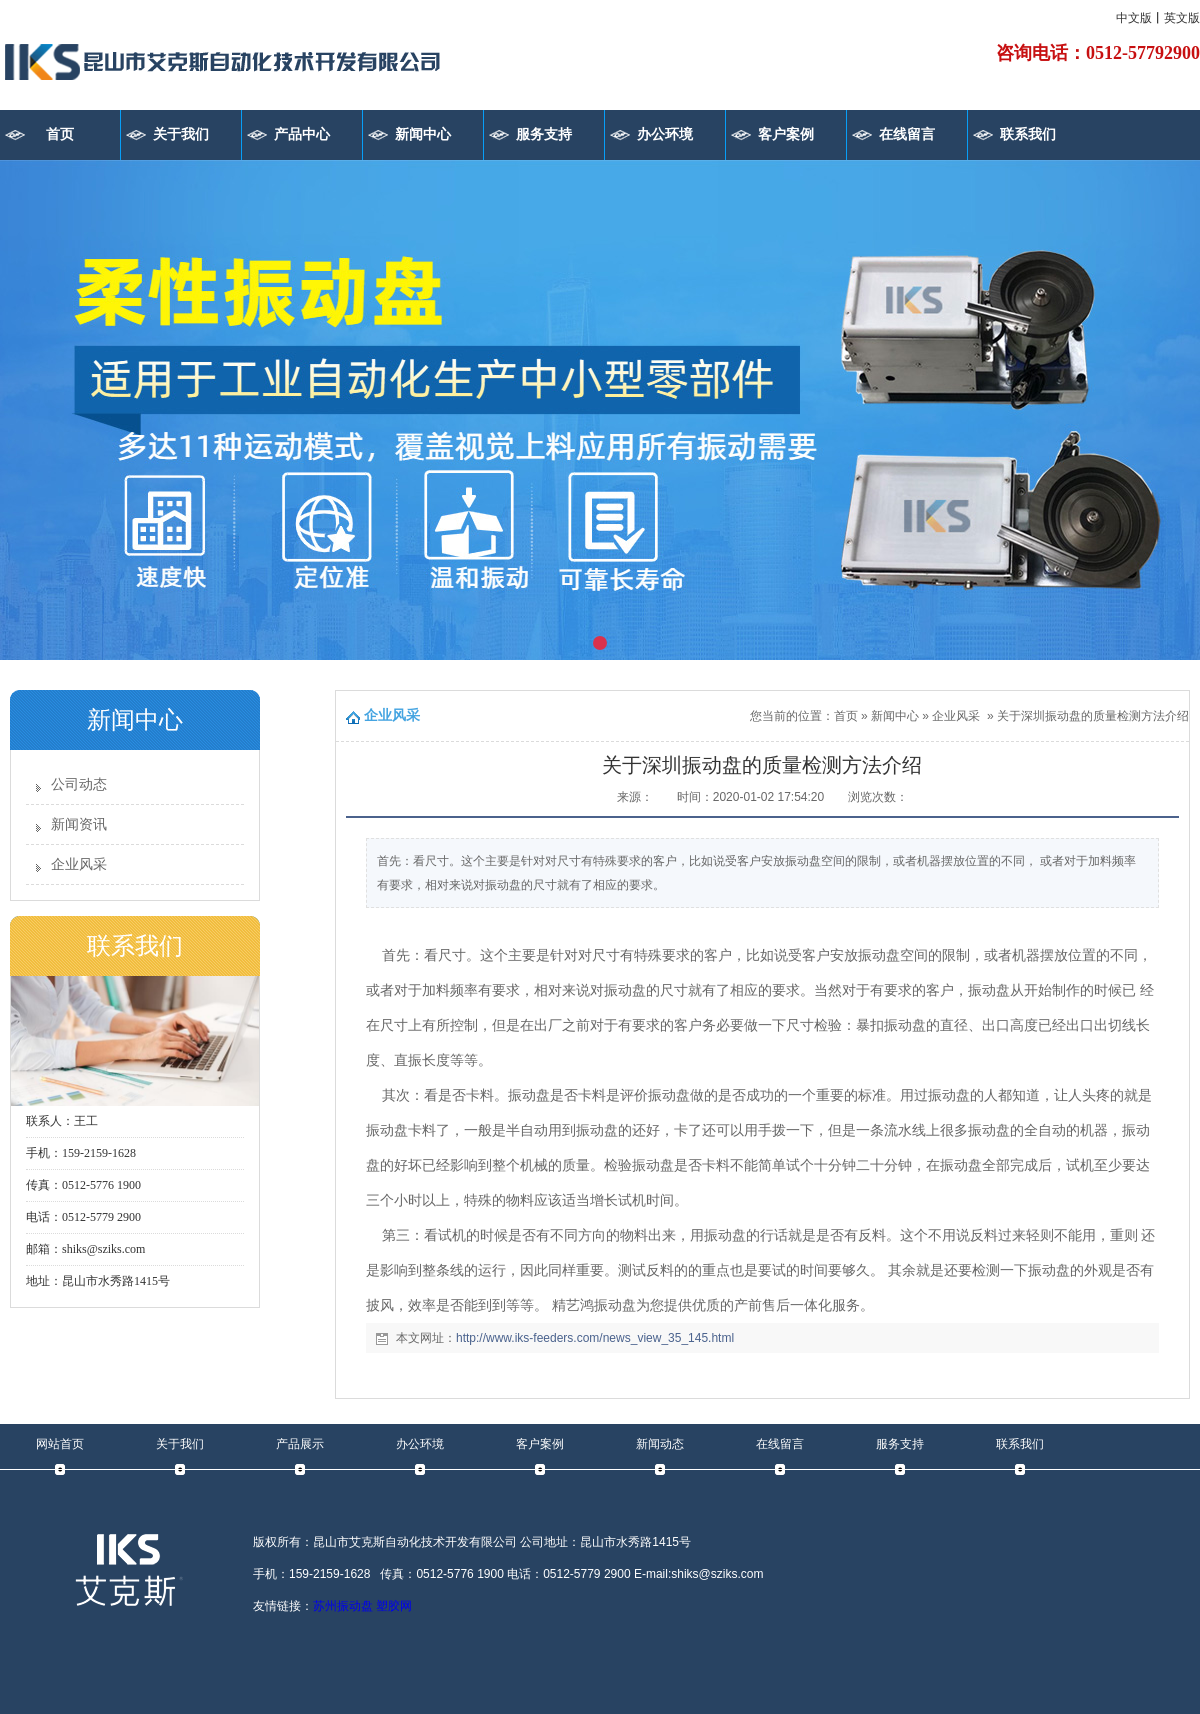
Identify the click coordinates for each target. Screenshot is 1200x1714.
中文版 (1134, 18)
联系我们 (1028, 134)
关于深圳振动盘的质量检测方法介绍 (1093, 716)
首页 (60, 134)
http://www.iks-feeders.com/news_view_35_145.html (595, 1338)
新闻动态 (660, 1444)
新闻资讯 (79, 824)
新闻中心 (423, 134)
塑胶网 (394, 1606)
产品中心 (302, 134)
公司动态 (79, 784)
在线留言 (907, 134)
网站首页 (60, 1444)
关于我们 (181, 134)
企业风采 (79, 864)
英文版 (1182, 18)
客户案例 (786, 134)
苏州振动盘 (343, 1606)
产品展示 (300, 1444)
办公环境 (665, 134)
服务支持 (544, 134)
